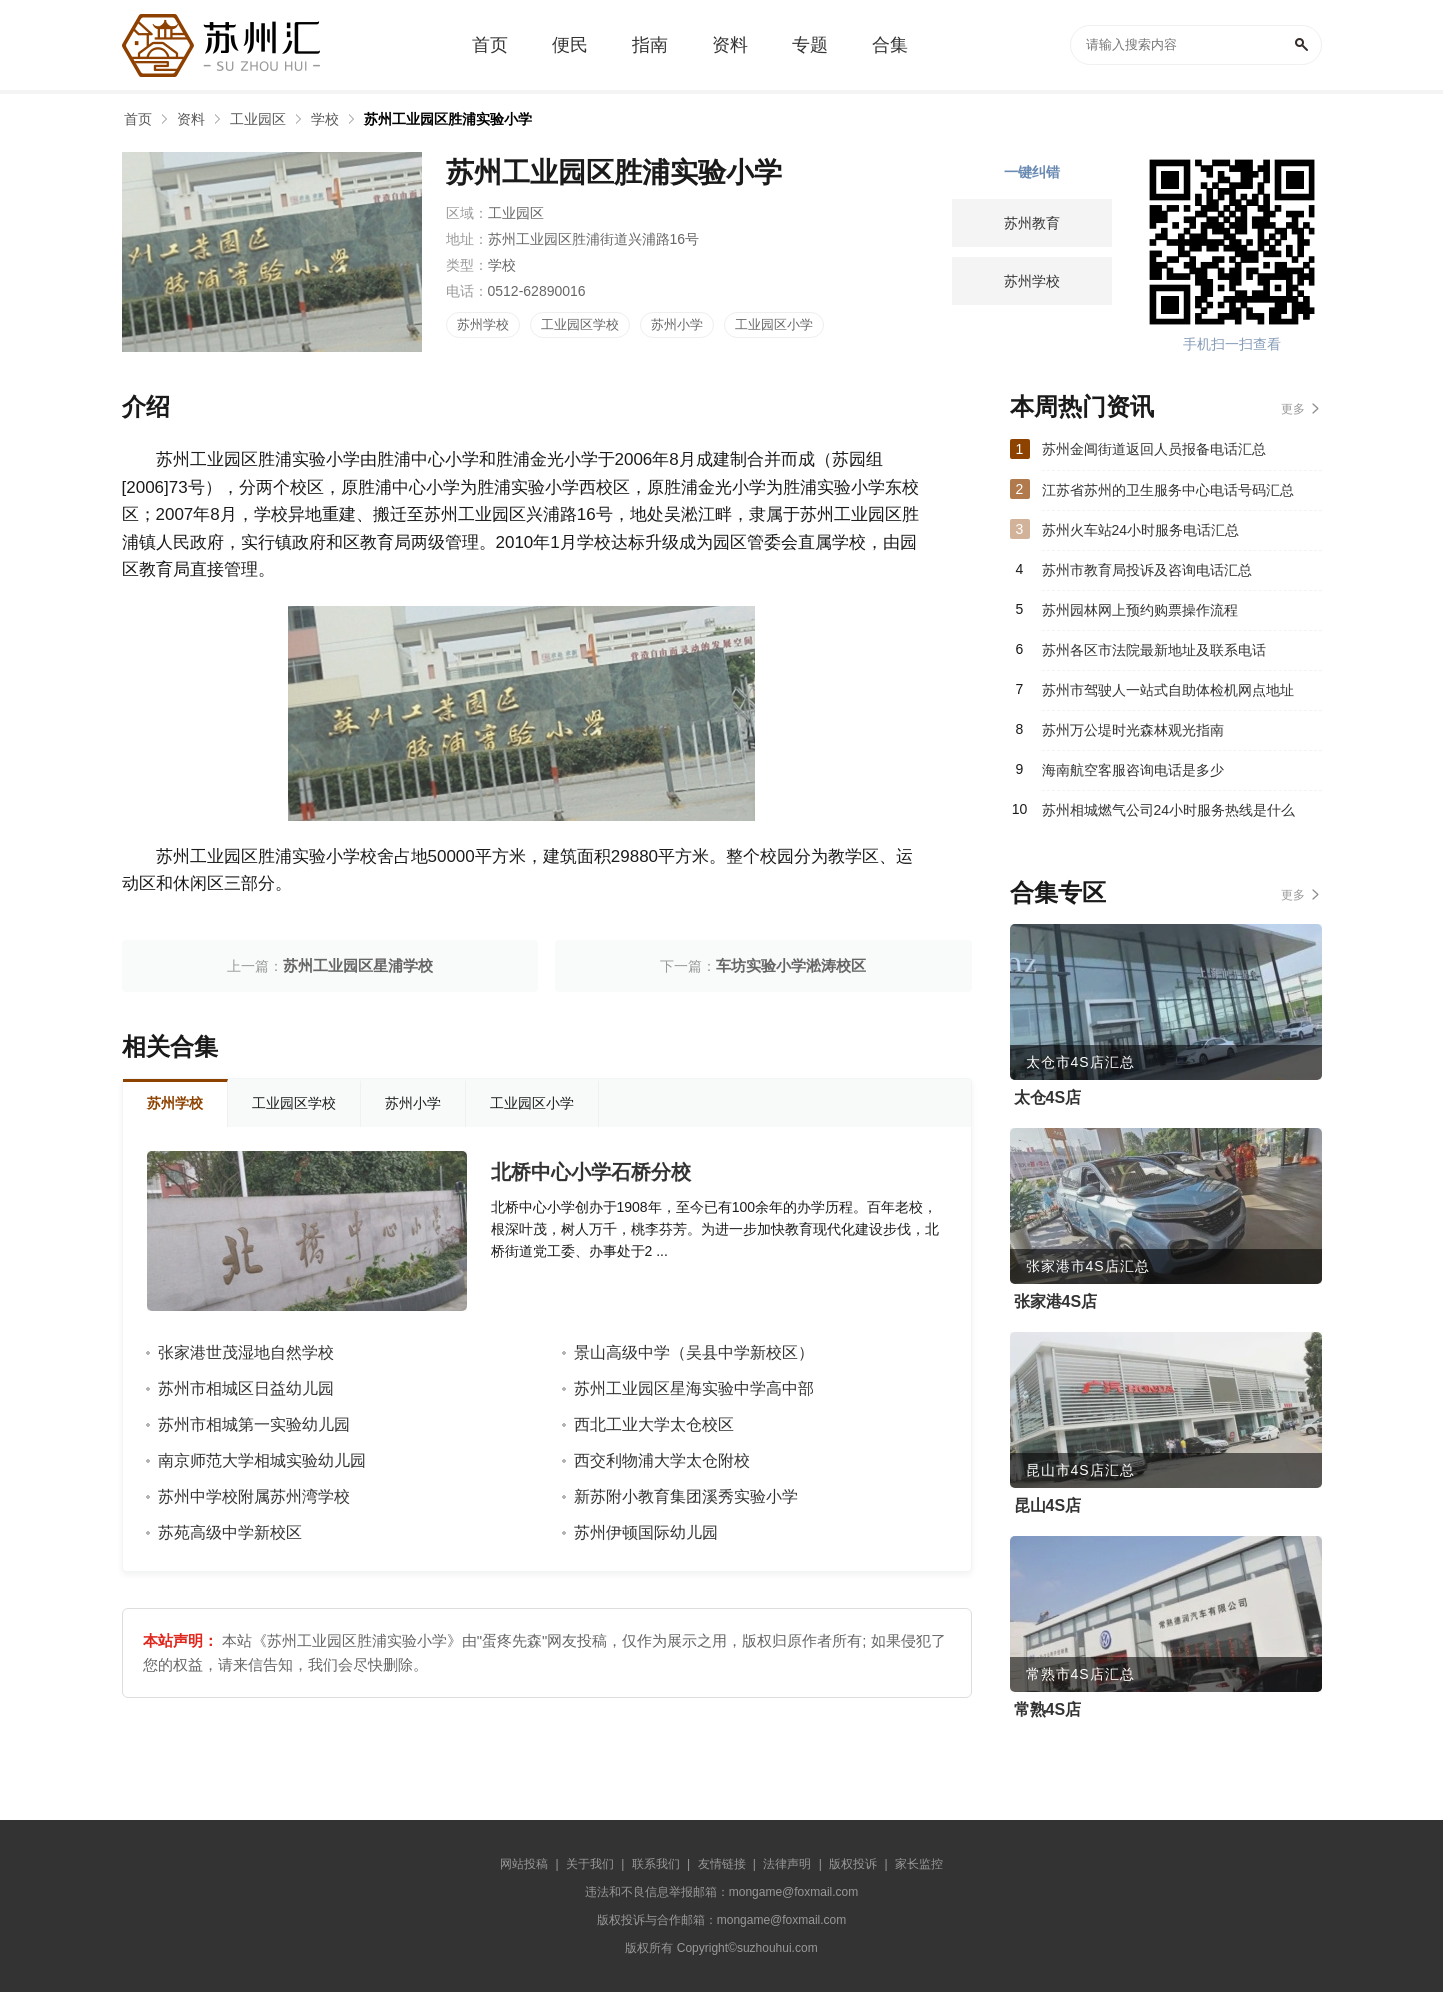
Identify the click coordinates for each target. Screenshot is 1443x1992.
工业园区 (258, 119)
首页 (138, 119)
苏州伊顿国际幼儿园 (646, 1532)
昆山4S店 (1048, 1505)
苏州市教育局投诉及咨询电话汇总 (1147, 570)
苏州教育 (1032, 223)
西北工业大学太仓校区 (654, 1424)
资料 (191, 119)
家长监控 (919, 1864)
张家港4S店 (1056, 1301)
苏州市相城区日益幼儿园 (246, 1388)
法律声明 (787, 1864)
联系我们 (656, 1864)
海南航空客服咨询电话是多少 (1133, 770)
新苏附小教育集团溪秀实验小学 (686, 1496)
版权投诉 (853, 1864)
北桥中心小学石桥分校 (591, 1172)
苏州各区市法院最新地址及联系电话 (1154, 650)
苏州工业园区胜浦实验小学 (448, 119)
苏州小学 (677, 324)
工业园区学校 (580, 324)
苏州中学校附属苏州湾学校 (254, 1496)
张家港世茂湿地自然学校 (246, 1352)
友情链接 (722, 1864)
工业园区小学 (774, 324)
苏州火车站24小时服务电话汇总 (1141, 530)
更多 (1293, 409)
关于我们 (590, 1864)
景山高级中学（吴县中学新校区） (694, 1352)
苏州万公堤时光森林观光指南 (1133, 730)
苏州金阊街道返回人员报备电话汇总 (1154, 449)
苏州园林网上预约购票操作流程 (1140, 610)
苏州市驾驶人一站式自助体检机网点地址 (1168, 690)
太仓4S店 (1048, 1097)
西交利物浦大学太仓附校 (662, 1460)
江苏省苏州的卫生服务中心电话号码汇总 (1168, 490)
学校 (325, 119)
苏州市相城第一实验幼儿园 (254, 1424)
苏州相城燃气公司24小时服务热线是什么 (1169, 810)
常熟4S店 (1048, 1709)
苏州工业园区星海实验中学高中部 (694, 1388)
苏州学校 (483, 324)
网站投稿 (524, 1864)
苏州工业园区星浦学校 (358, 965)
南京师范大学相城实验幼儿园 (262, 1460)
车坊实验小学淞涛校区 (791, 965)
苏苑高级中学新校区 (230, 1532)
